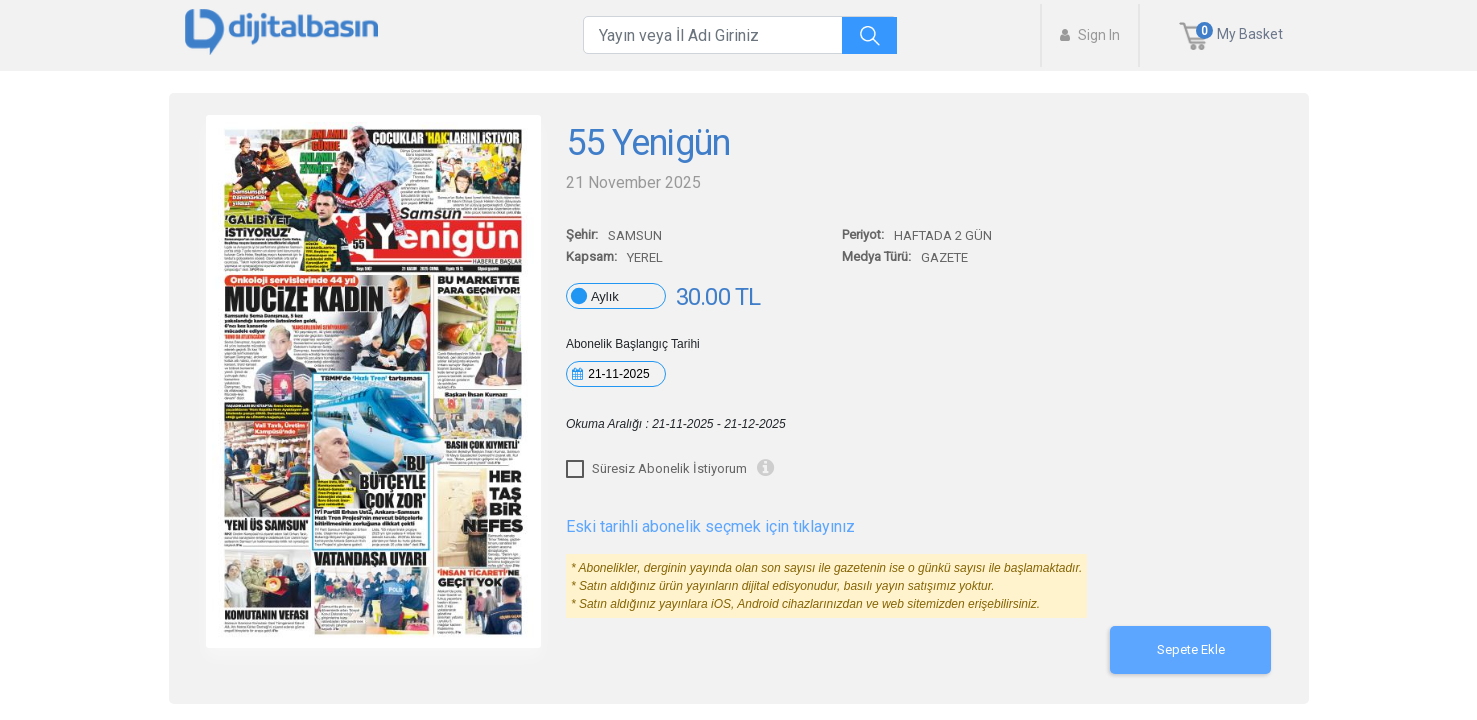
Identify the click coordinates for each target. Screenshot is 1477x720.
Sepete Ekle (1191, 649)
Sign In (1090, 35)
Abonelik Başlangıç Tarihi (633, 344)
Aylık (605, 296)
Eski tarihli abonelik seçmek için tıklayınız (710, 526)
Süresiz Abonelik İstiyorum (669, 468)
